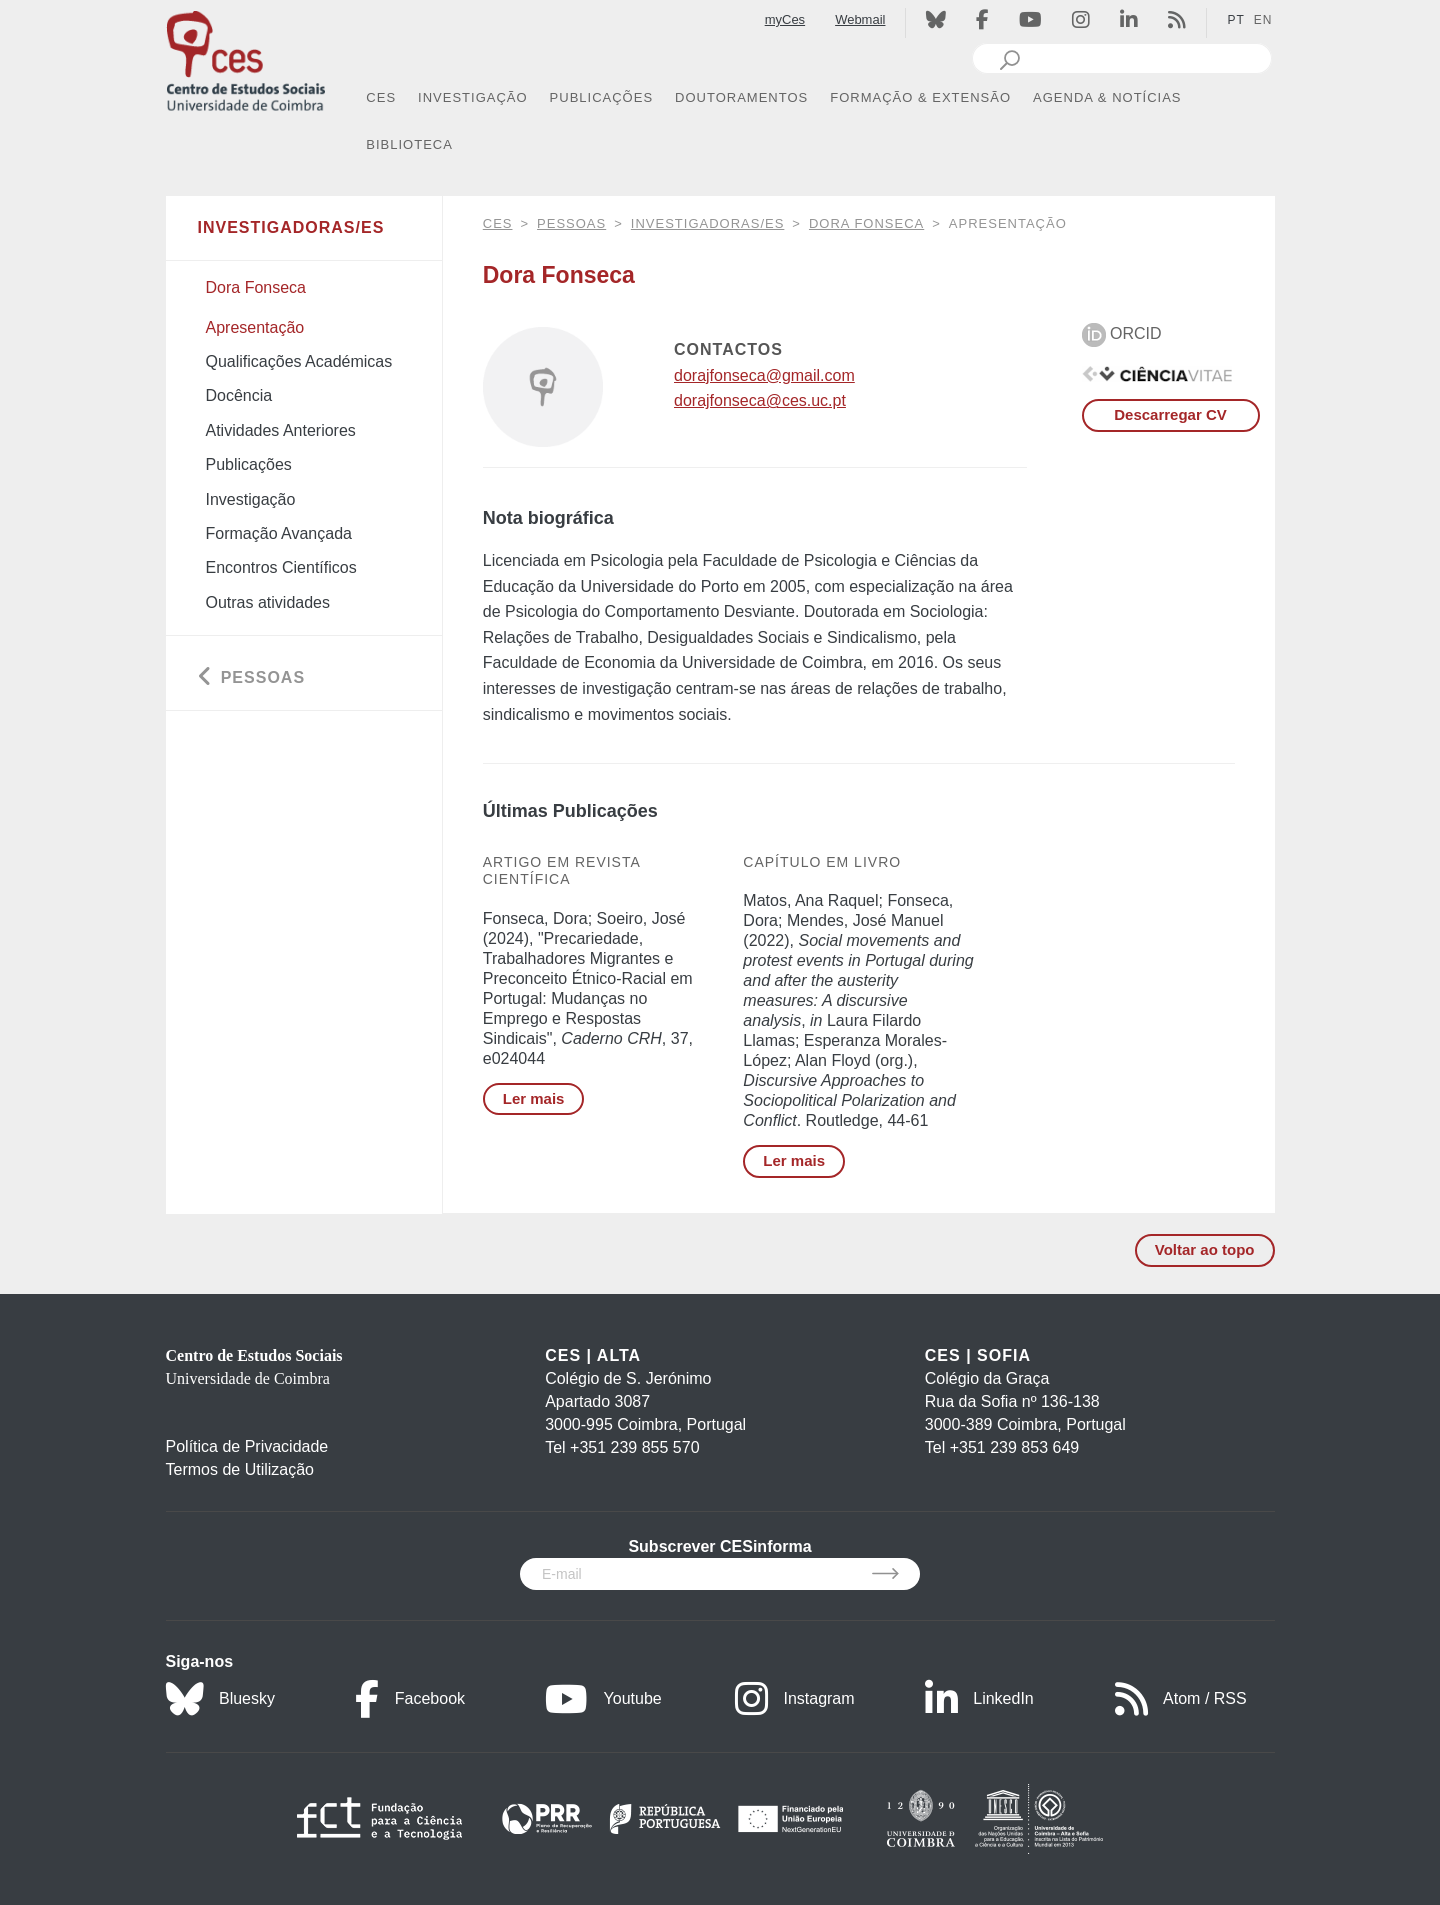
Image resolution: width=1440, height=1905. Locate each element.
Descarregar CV (1170, 414)
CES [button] (381, 97)
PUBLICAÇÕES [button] (601, 97)
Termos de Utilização (240, 1469)
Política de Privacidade (247, 1446)
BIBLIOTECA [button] (409, 144)
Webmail (860, 19)
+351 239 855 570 (634, 1447)
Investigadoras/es (708, 223)
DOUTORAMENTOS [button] (741, 97)
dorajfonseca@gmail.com (764, 375)
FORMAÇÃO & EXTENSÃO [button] (920, 97)
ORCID (1122, 333)
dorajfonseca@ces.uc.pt (760, 400)
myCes (785, 19)
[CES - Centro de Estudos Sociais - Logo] (246, 58)
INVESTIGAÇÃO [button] (473, 97)
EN (1263, 20)
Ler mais (534, 1098)
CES (498, 223)
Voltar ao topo (1205, 1249)
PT (1235, 20)
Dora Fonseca (866, 223)
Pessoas (571, 223)
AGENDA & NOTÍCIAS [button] (1107, 97)
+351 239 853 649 (1014, 1447)
